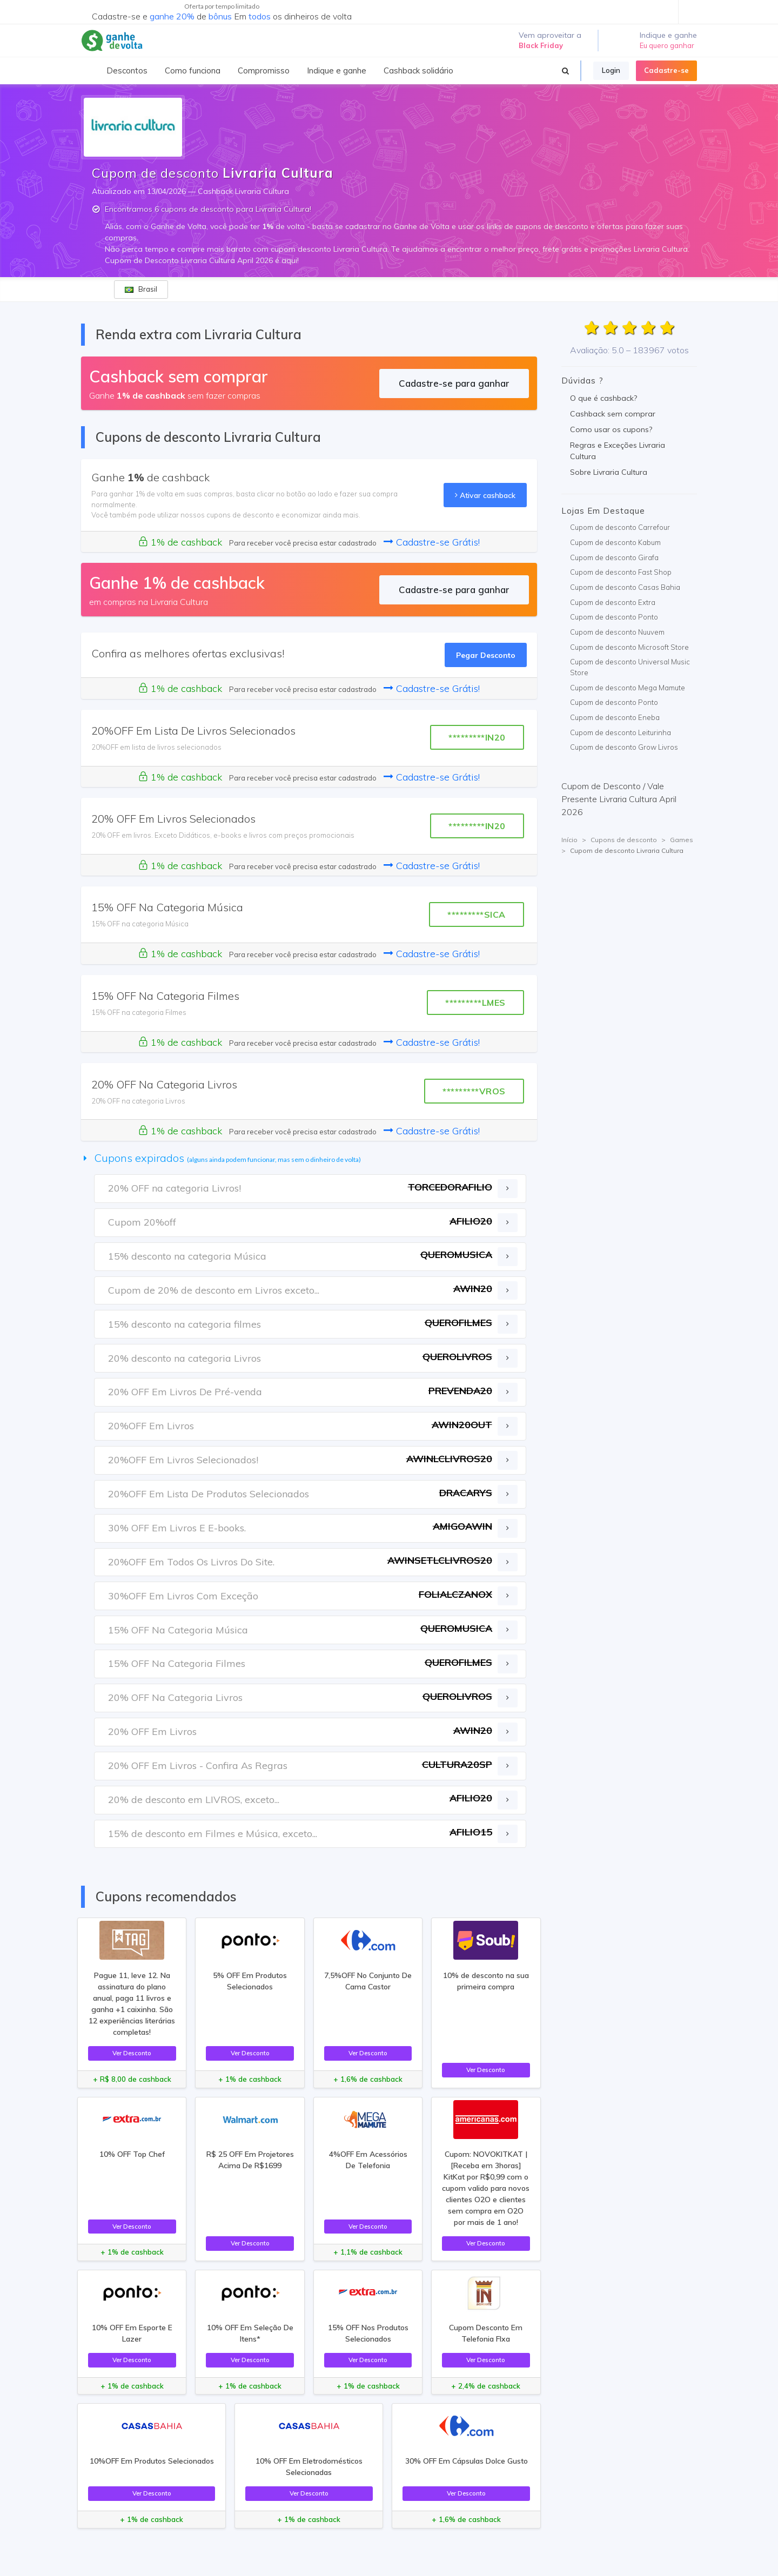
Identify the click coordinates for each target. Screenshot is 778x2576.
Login (611, 70)
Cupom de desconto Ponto (614, 617)
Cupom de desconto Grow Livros (624, 747)
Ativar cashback (485, 495)
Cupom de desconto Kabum (615, 542)
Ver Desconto (131, 2053)
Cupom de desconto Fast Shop (621, 572)
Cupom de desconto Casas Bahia (625, 587)
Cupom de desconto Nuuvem (617, 632)
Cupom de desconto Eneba (615, 717)
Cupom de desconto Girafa (614, 557)
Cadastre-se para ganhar (454, 383)
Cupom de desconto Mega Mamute (627, 687)
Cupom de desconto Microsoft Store (629, 647)
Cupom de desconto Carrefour (620, 527)
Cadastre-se (666, 70)
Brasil (141, 289)
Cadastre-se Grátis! (432, 542)
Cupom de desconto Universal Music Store (630, 667)
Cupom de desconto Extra (612, 602)
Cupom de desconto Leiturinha (620, 732)
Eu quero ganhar (667, 45)
